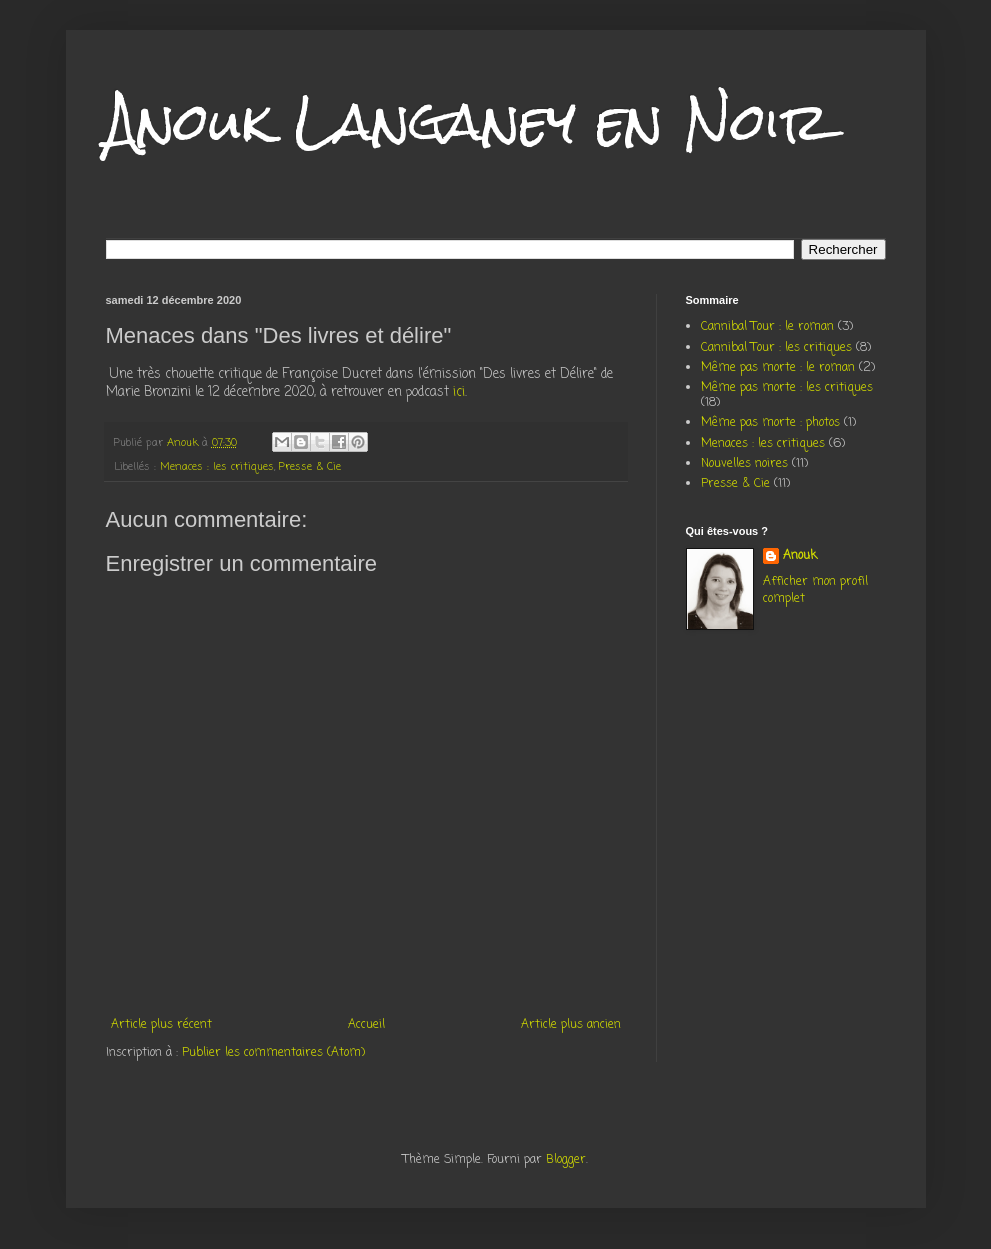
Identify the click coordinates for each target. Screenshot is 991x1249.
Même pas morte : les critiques (787, 388)
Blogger (566, 1160)
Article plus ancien (571, 1025)
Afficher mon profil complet (815, 590)
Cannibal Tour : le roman (767, 327)
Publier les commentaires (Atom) (273, 1053)
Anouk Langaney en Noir (467, 121)
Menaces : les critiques (217, 467)
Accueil (366, 1025)
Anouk (800, 556)
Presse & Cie (310, 467)
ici (459, 392)
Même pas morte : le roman (778, 368)
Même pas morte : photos (770, 423)
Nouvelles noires (744, 464)
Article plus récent (161, 1025)
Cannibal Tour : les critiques (776, 348)
